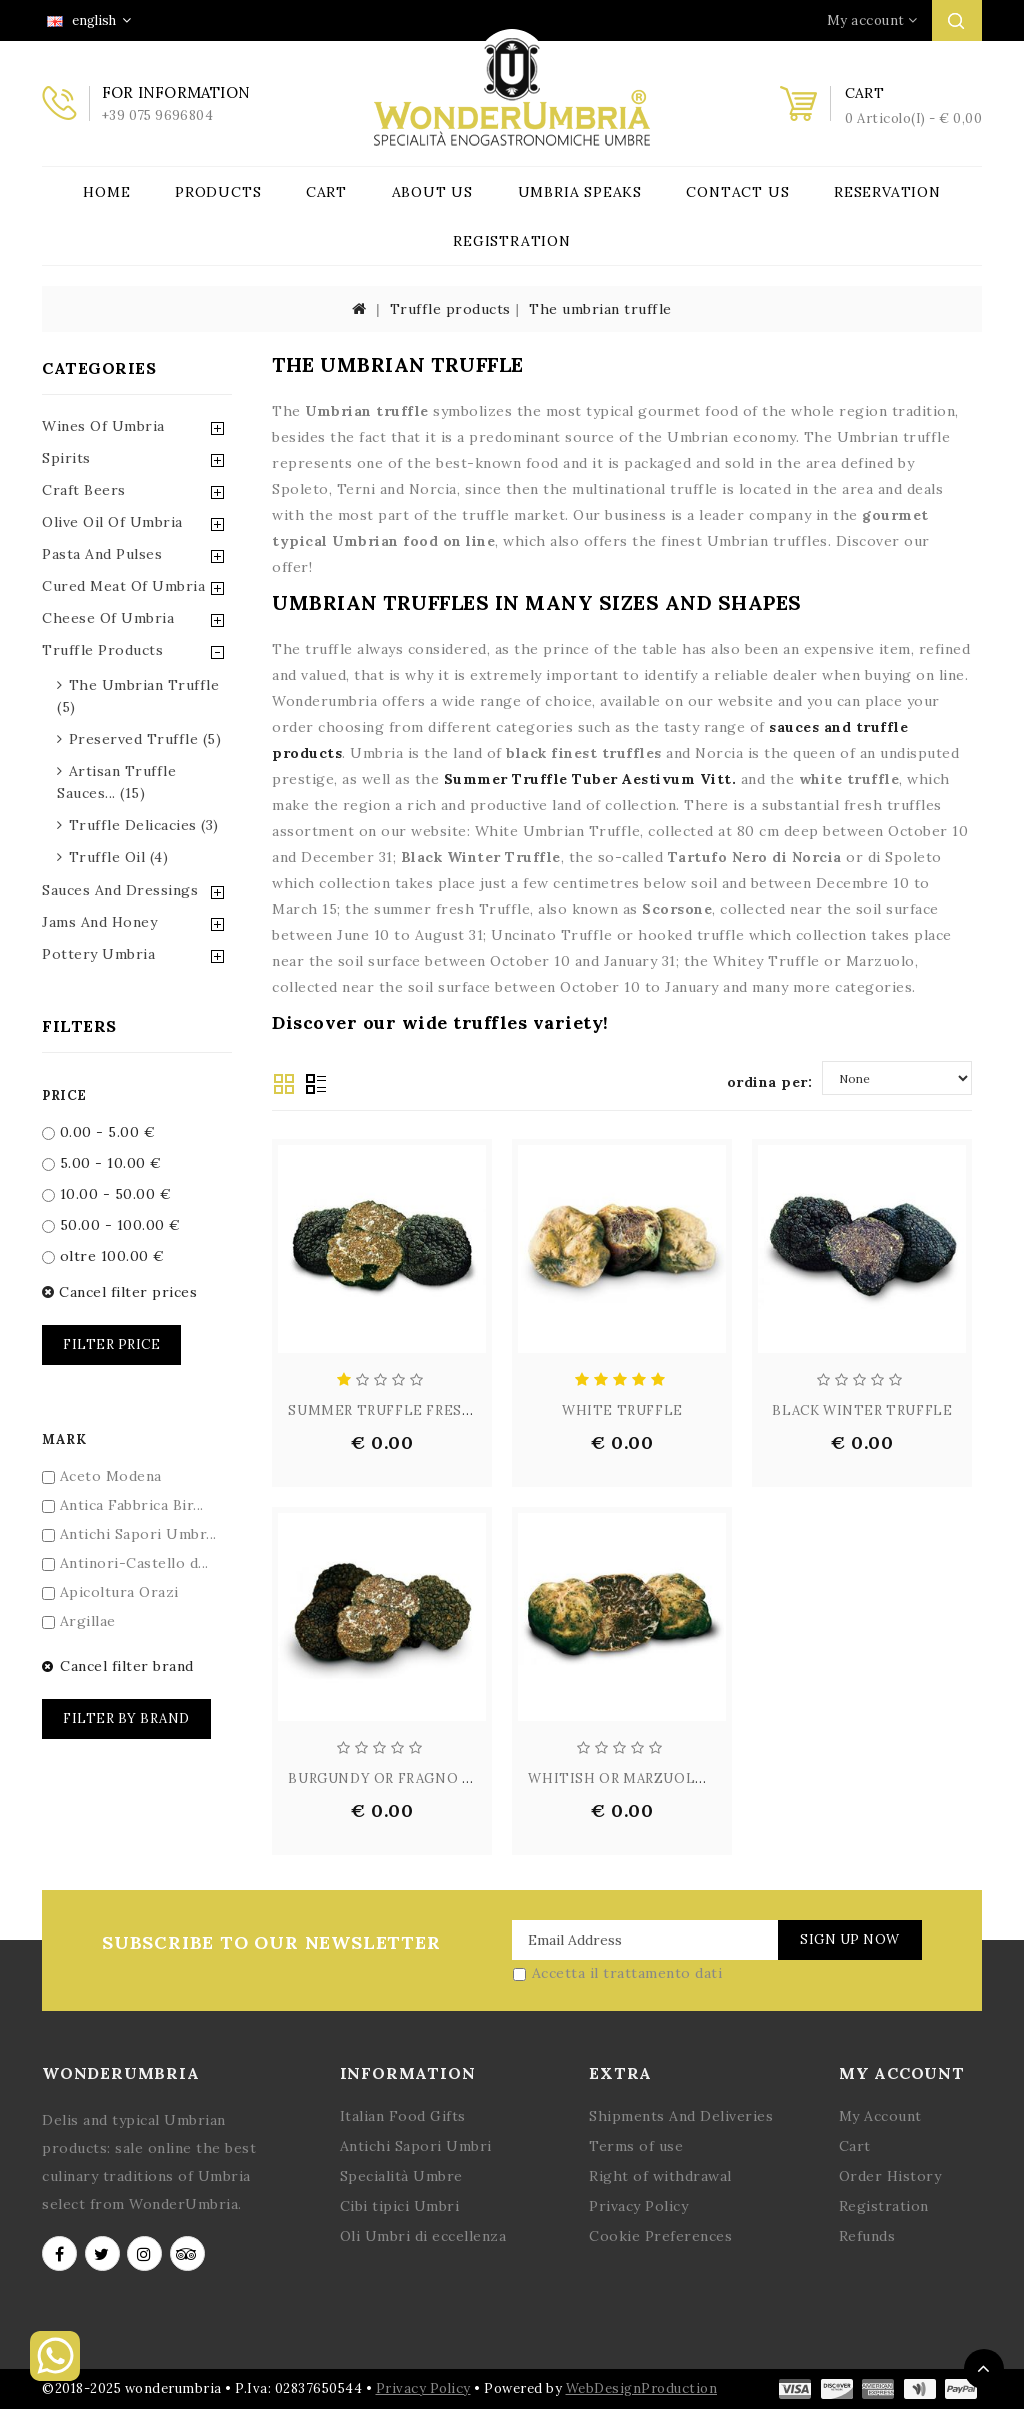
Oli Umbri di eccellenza (423, 2236)
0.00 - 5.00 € (98, 1132)
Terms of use (636, 2146)
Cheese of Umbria (108, 618)
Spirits (66, 458)
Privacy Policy (638, 2206)
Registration (512, 241)
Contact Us (737, 192)
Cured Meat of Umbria (123, 586)
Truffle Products (102, 650)
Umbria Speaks (580, 192)
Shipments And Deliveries (681, 2116)
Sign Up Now (850, 1939)
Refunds (867, 2236)
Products (218, 192)
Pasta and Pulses (102, 554)
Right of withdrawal (660, 2176)
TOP (984, 2369)
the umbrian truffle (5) (138, 696)
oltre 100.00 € (103, 1256)
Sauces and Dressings (120, 890)
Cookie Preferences (660, 2236)
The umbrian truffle (600, 309)
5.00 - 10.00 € (102, 1163)
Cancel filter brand (118, 1666)
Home (106, 192)
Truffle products (450, 309)
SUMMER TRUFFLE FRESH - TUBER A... (423, 1410)
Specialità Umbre (401, 2176)
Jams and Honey (99, 922)
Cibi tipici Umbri (400, 2206)
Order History (890, 2176)
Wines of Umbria (103, 426)
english (89, 20)
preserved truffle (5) (145, 739)
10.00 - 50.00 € (106, 1194)
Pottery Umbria (98, 954)
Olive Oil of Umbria (112, 522)
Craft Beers (84, 490)
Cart (326, 192)
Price (64, 1095)
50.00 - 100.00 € (111, 1225)
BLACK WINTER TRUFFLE (862, 1410)
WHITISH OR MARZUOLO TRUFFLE (652, 1778)
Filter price (111, 1344)
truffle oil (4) (119, 857)
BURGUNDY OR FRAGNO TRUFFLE (408, 1778)
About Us (432, 192)
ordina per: (770, 1082)
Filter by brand (126, 1718)
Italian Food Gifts (403, 2116)
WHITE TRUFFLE (622, 1410)
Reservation (887, 192)
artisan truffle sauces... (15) (116, 782)
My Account (880, 2116)
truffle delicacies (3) (144, 825)
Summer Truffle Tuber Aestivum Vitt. (590, 779)
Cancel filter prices (119, 1292)
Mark (64, 1439)
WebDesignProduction (642, 2388)
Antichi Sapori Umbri (416, 2146)
